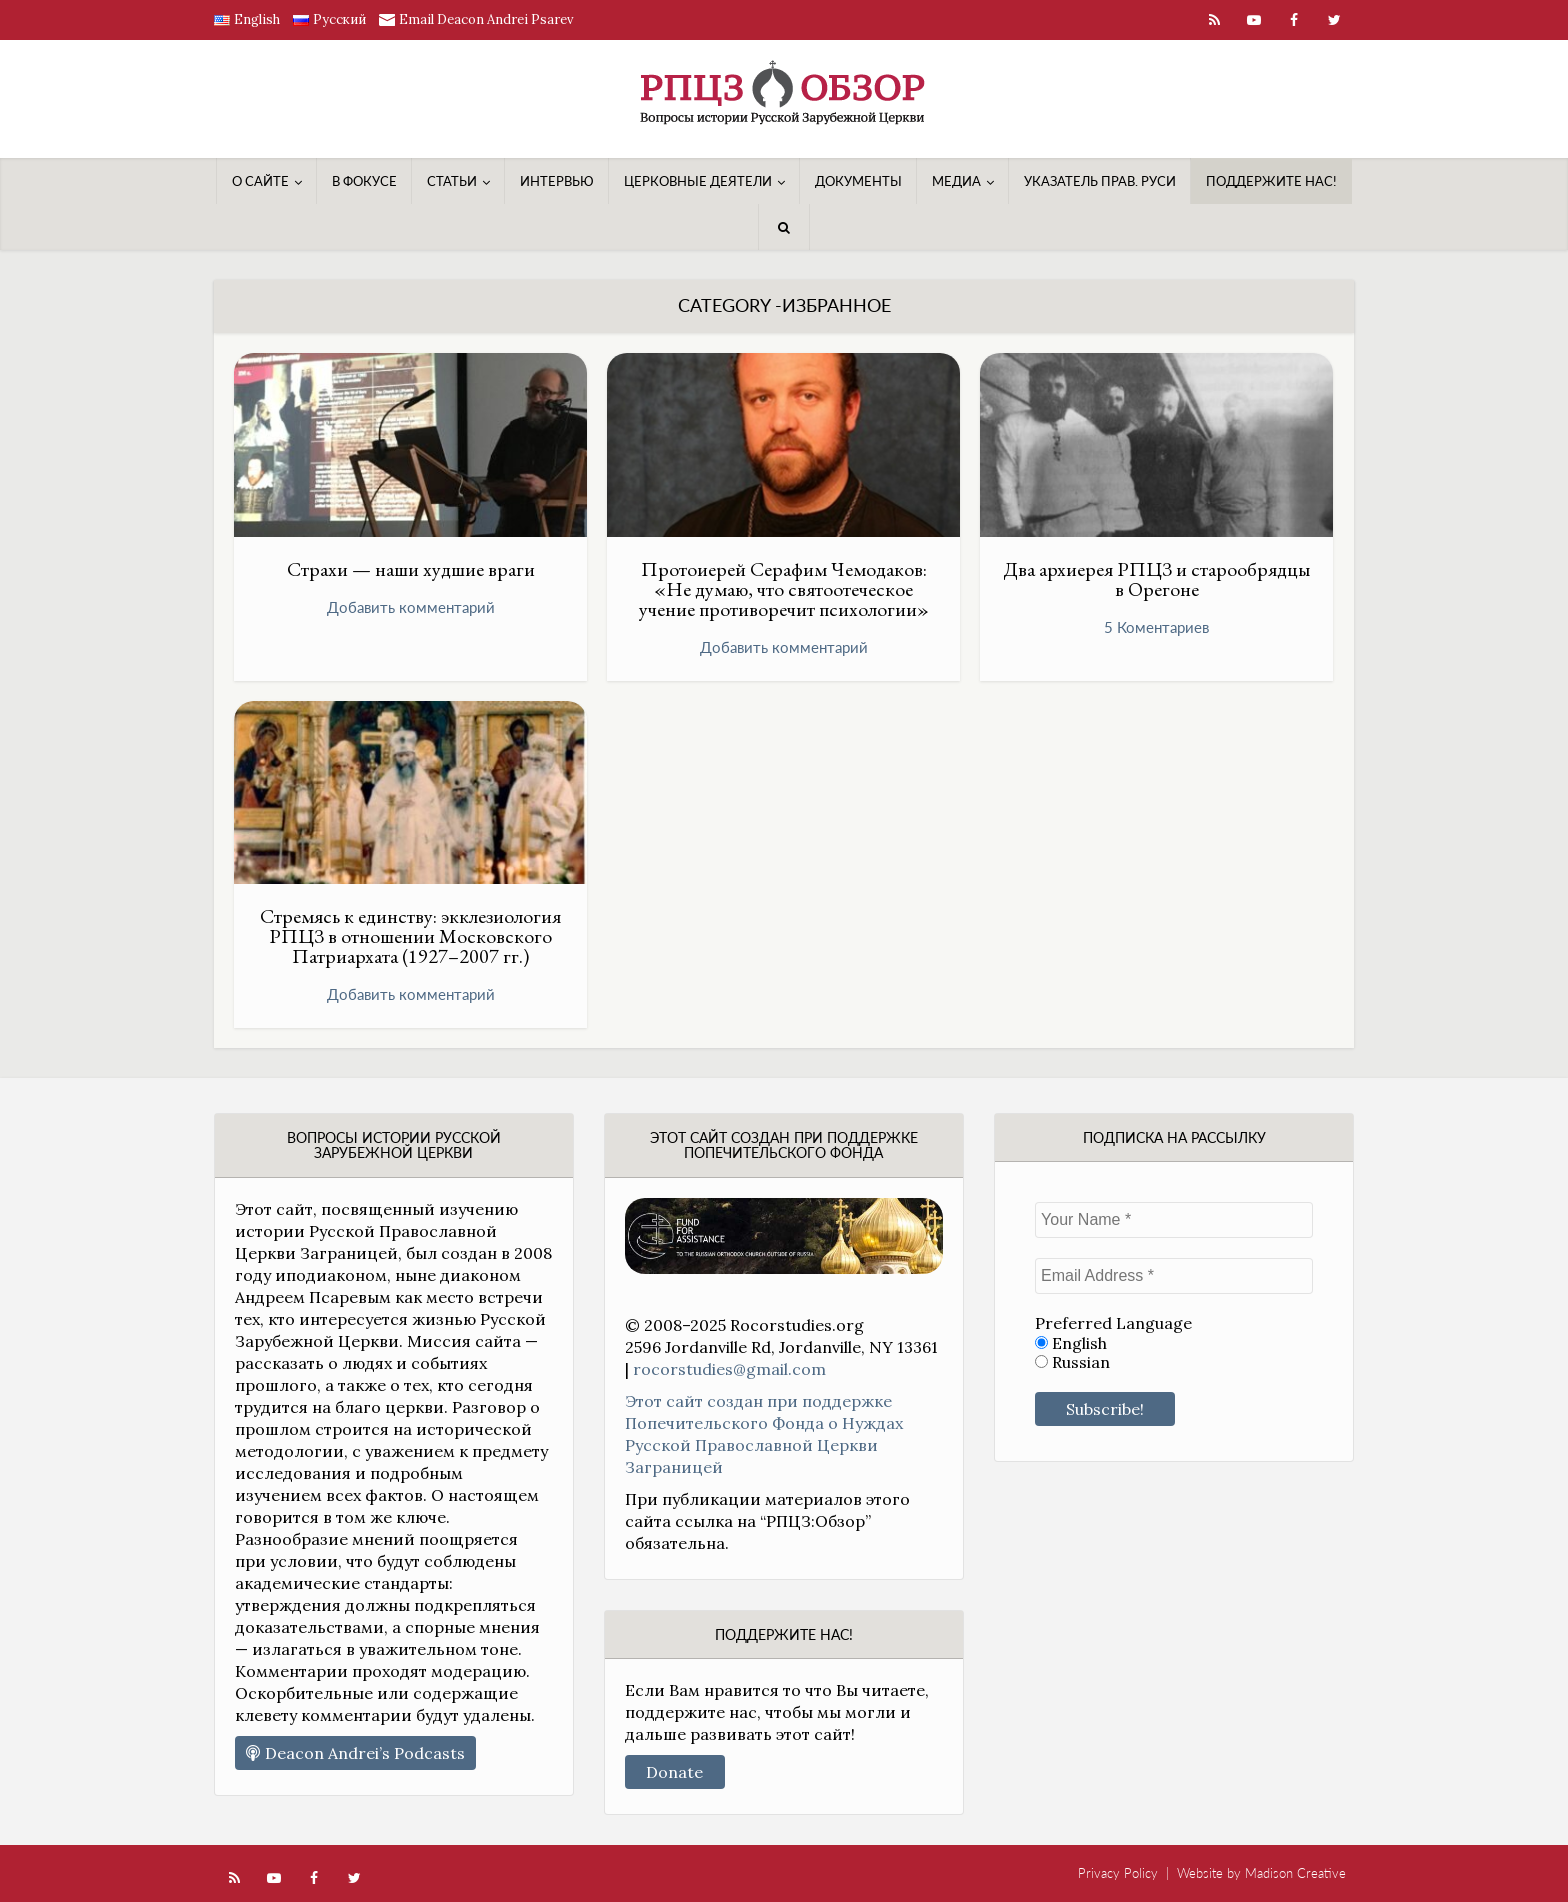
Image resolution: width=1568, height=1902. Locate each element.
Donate (674, 1772)
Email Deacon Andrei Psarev (486, 19)
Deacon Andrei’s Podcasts (355, 1753)
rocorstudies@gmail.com (729, 1369)
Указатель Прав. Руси (1100, 181)
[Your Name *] (1174, 1220)
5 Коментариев (1156, 627)
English (1071, 1343)
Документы (858, 181)
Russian (1072, 1362)
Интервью (557, 181)
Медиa (956, 181)
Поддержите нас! (1271, 181)
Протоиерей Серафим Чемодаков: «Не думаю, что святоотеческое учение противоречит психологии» (784, 589)
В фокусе (364, 181)
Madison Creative (1295, 1873)
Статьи (452, 181)
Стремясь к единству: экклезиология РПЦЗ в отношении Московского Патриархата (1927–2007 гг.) (410, 936)
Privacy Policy (1118, 1873)
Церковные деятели (698, 181)
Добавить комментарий (411, 607)
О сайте (260, 181)
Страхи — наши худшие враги (411, 569)
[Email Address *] (1174, 1276)
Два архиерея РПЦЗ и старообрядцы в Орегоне (1156, 579)
